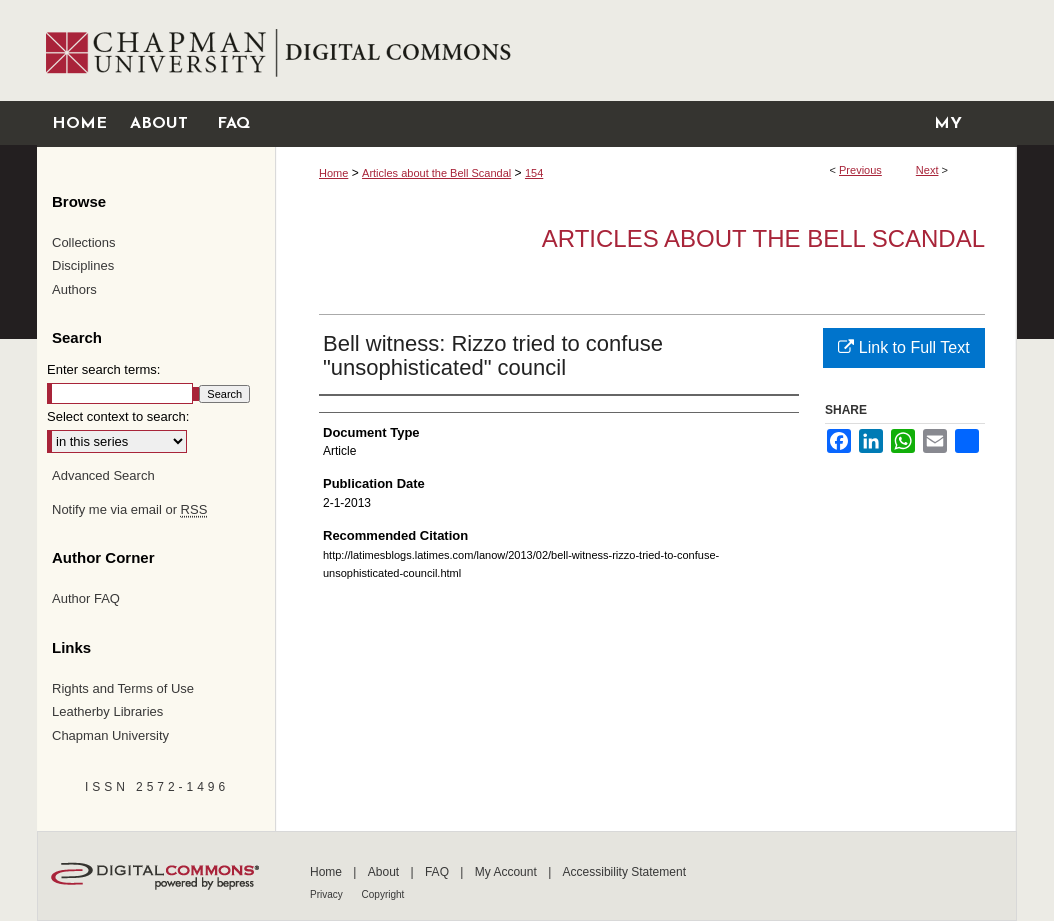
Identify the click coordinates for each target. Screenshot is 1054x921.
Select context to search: (118, 416)
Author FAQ (86, 598)
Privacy (328, 894)
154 (534, 173)
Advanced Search (103, 475)
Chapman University (110, 735)
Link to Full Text (903, 347)
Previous (860, 170)
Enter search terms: (103, 369)
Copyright (383, 894)
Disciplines (83, 265)
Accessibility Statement (624, 872)
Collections (84, 242)
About (385, 872)
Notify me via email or (129, 510)
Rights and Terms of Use (123, 688)
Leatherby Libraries (107, 711)
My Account (507, 872)
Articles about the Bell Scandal (436, 173)
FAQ (438, 872)
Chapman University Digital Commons (645, 50)
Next (927, 170)
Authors (74, 289)
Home (333, 173)
